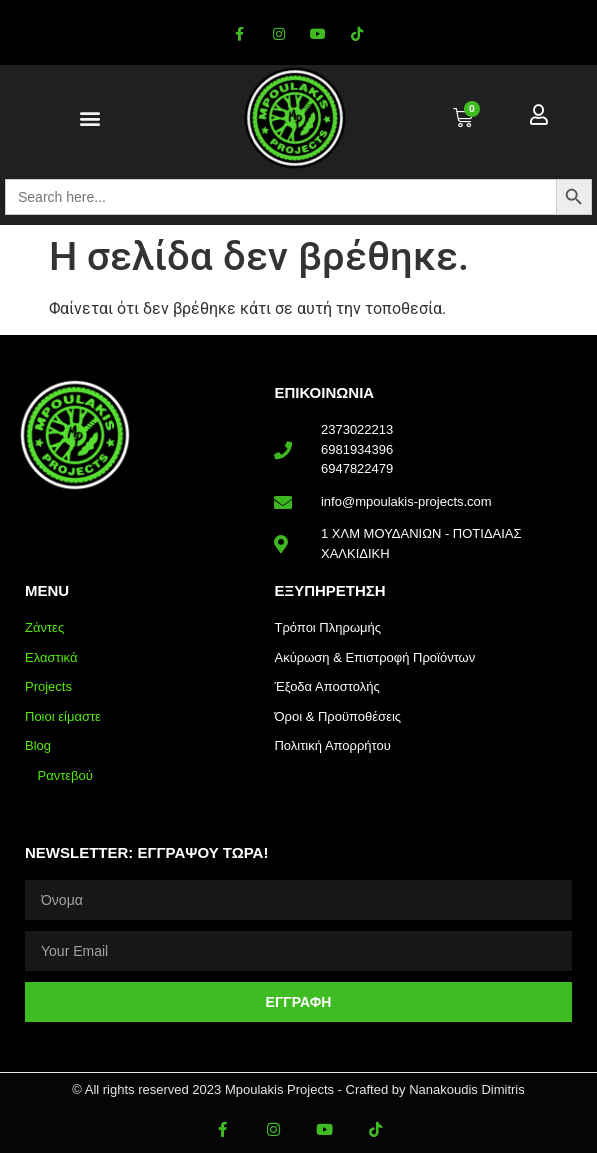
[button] (90, 118)
